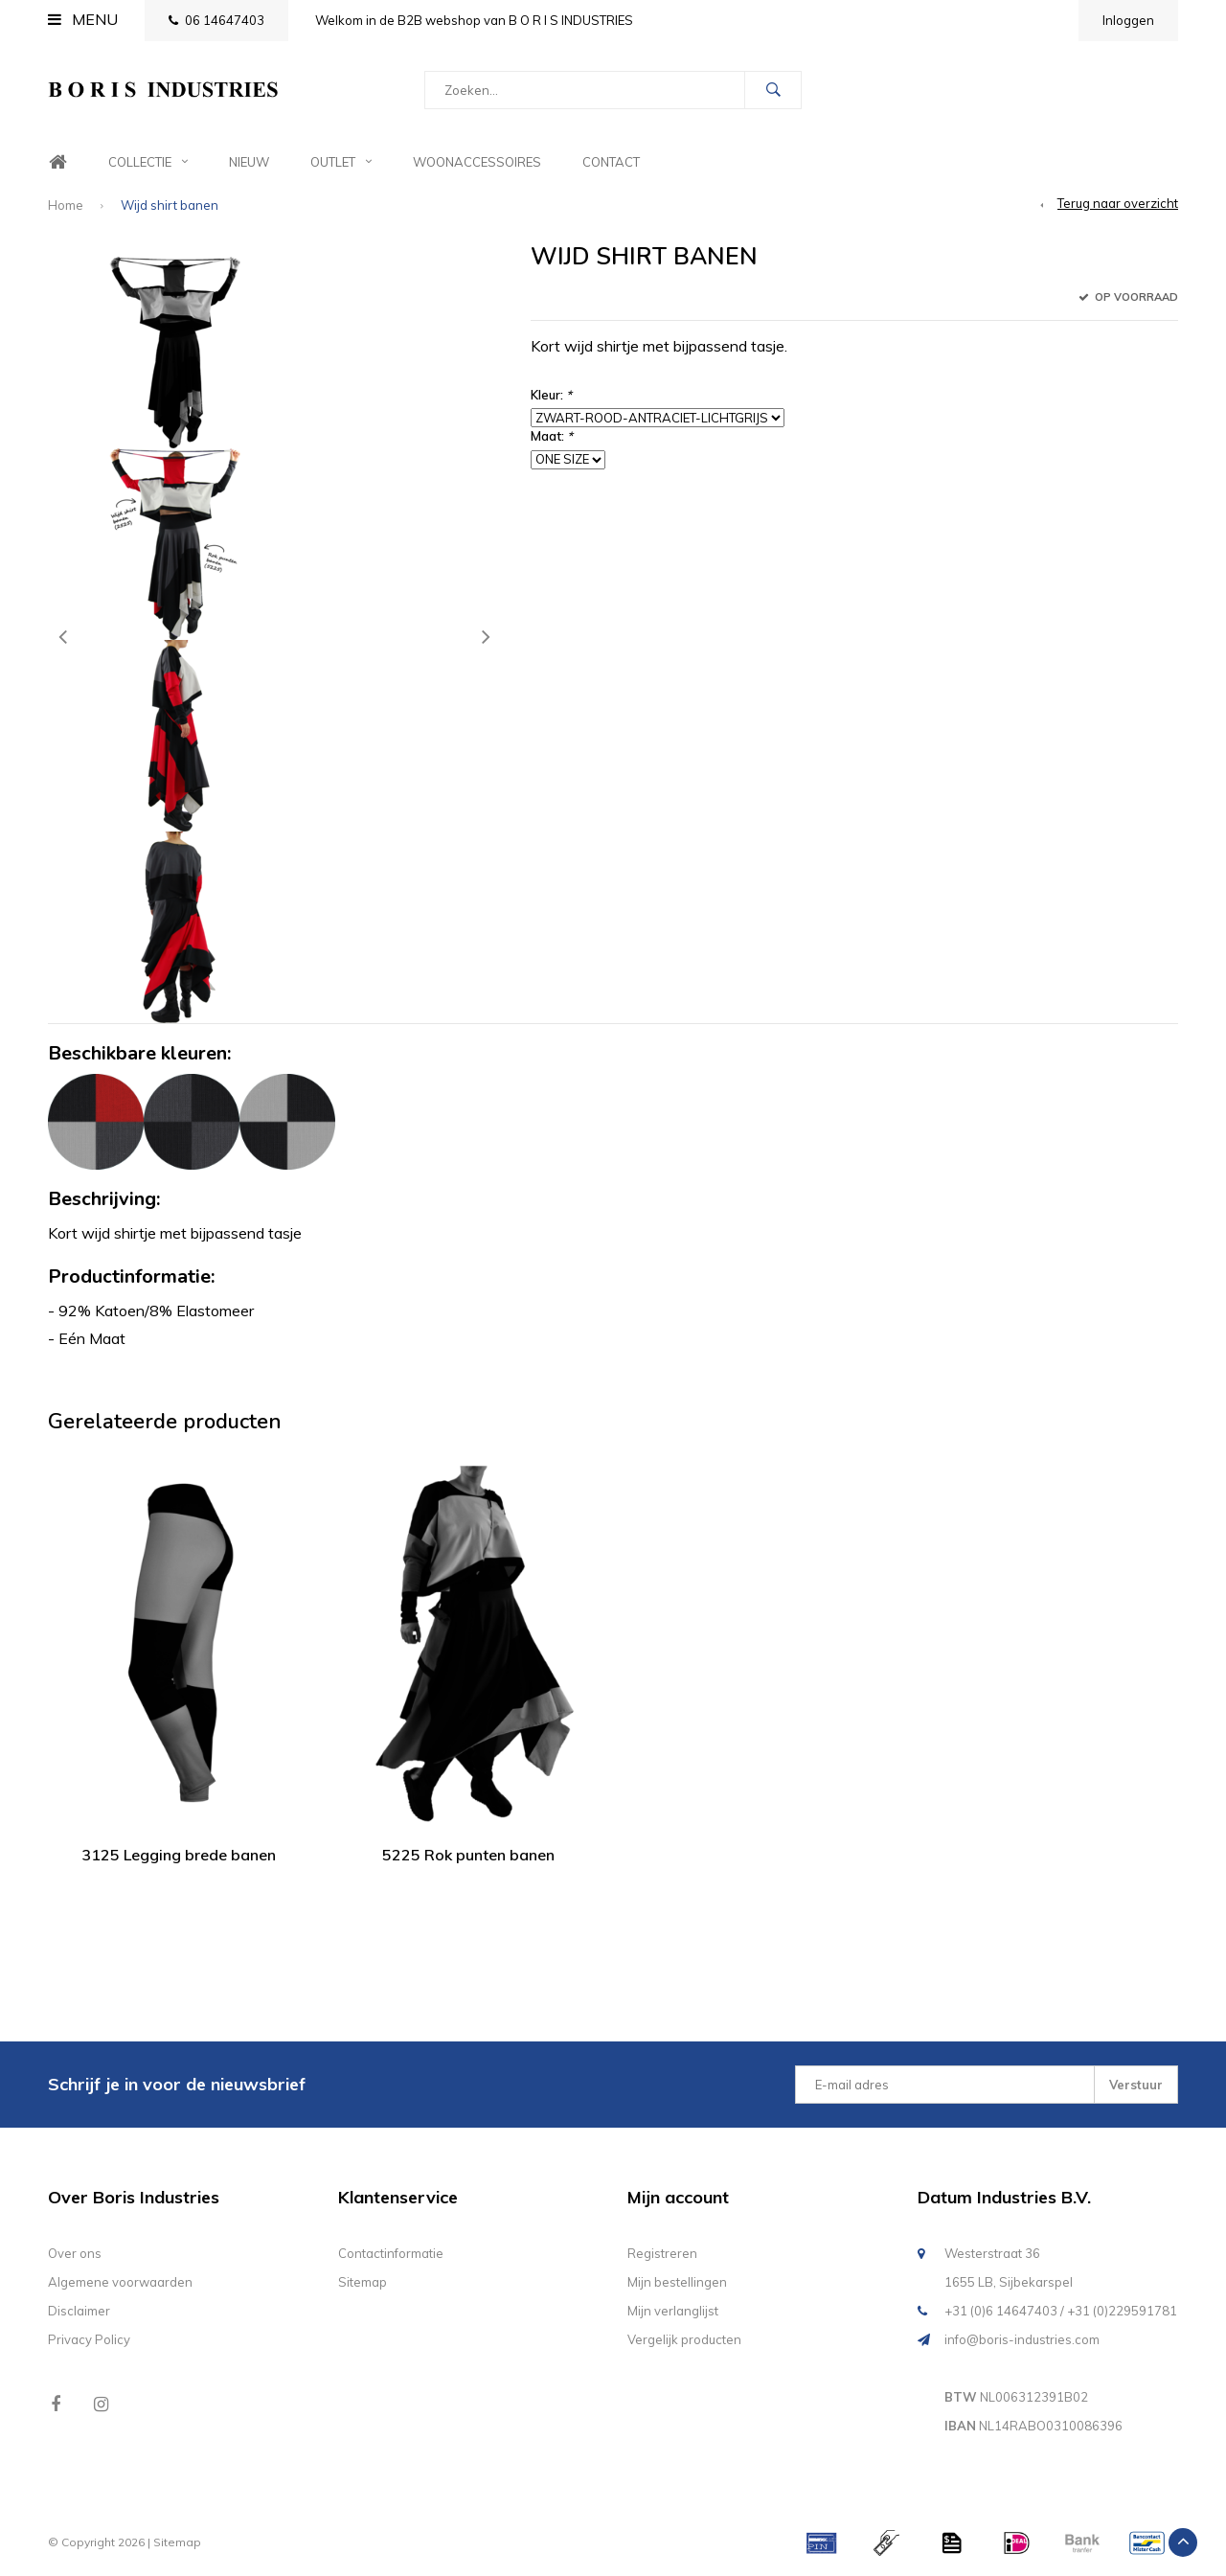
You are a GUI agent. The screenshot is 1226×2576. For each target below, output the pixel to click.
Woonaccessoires (477, 162)
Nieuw (249, 162)
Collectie (148, 162)
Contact (611, 162)
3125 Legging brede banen (178, 1854)
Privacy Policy (89, 2339)
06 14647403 (216, 20)
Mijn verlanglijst (672, 2310)
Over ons (75, 2253)
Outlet (341, 162)
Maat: (552, 436)
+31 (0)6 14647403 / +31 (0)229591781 (1060, 2310)
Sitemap (362, 2282)
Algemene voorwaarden (120, 2282)
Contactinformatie (390, 2253)
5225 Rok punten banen (468, 1854)
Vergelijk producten (684, 2339)
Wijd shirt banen (169, 205)
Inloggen (1128, 20)
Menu (83, 19)
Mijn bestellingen (677, 2282)
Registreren (662, 2253)
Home (57, 162)
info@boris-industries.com (1022, 2339)
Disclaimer (79, 2310)
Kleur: (551, 394)
